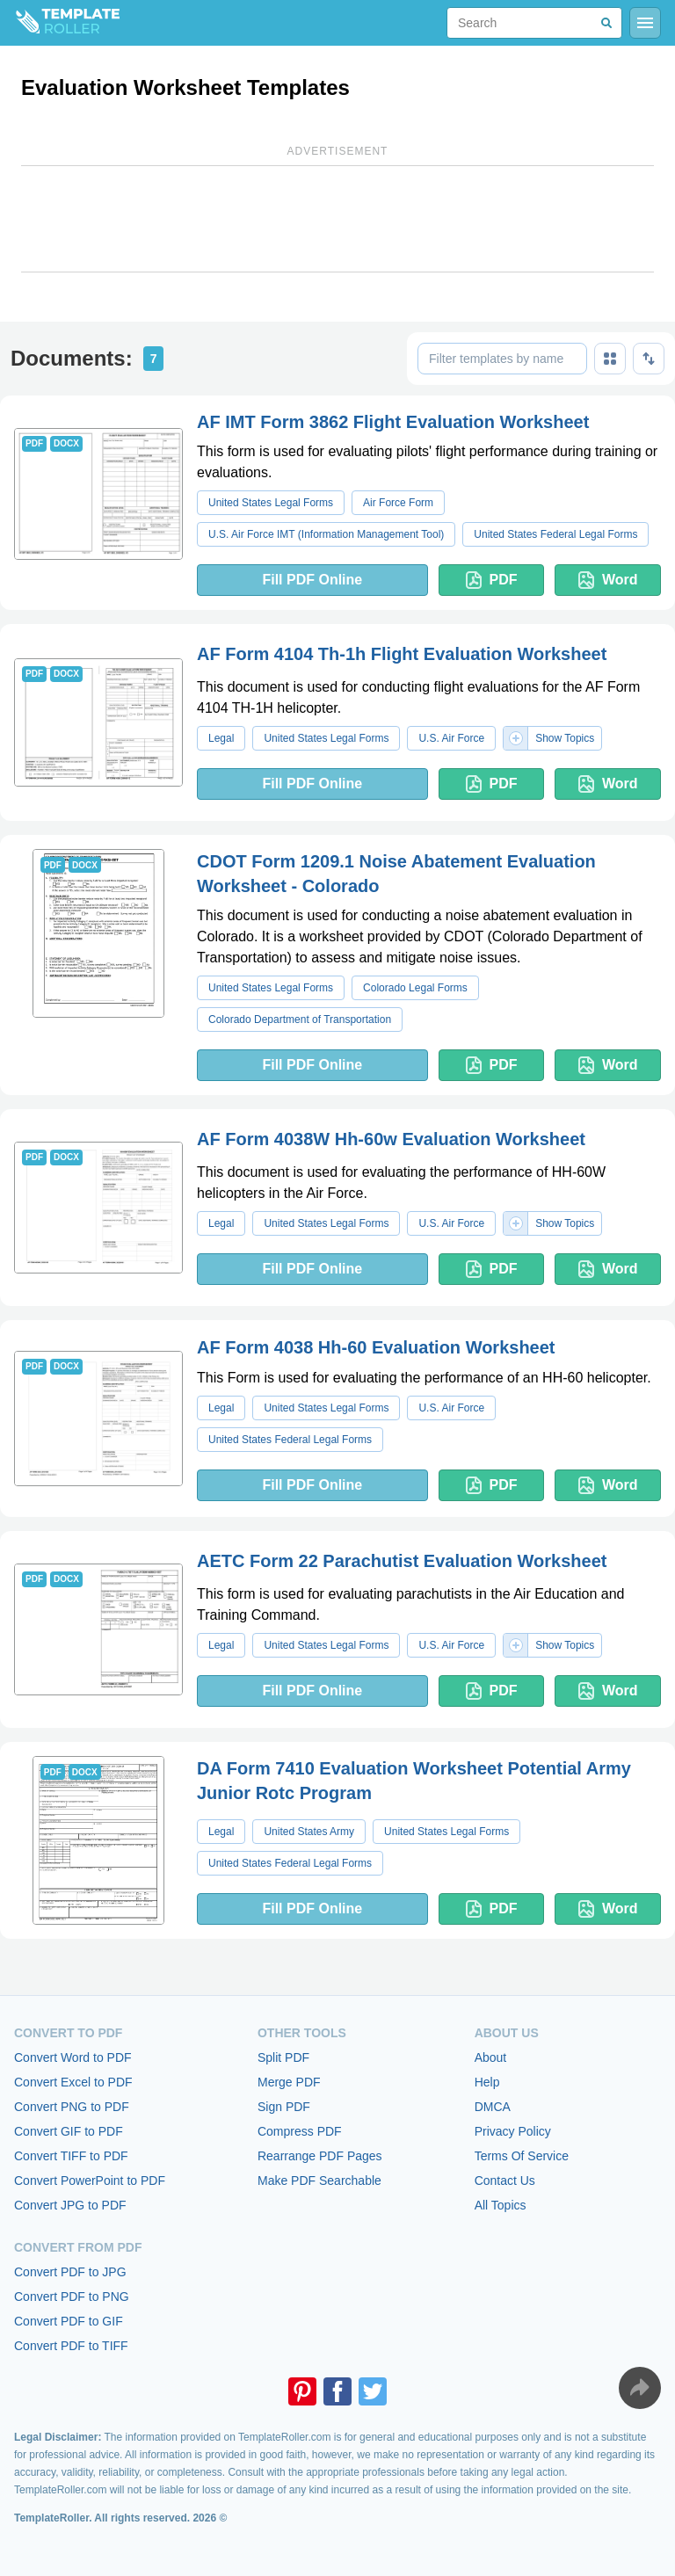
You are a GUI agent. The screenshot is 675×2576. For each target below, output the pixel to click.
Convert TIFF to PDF (71, 2156)
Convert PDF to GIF (68, 2321)
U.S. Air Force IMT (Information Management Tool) (326, 534)
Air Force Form (398, 503)
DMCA (493, 2107)
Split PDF (283, 2057)
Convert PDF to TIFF (71, 2346)
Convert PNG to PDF (71, 2107)
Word (608, 580)
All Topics (500, 2205)
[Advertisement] (337, 219)
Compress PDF (300, 2131)
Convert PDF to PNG (71, 2296)
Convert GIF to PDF (68, 2131)
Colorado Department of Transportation (299, 1019)
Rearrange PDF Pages (320, 2156)
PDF (492, 580)
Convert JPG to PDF (70, 2205)
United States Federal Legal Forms (555, 534)
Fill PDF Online (312, 579)
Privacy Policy (513, 2131)
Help (487, 2082)
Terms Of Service (522, 2156)
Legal (221, 738)
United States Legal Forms (270, 503)
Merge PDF (289, 2082)
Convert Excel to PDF (73, 2082)
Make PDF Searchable (319, 2180)
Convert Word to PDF (73, 2057)
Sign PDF (284, 2107)
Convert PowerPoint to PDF (89, 2180)
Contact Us (505, 2180)
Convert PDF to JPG (70, 2272)
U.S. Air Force (451, 738)
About (491, 2057)
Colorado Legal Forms (415, 988)
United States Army (309, 1831)
